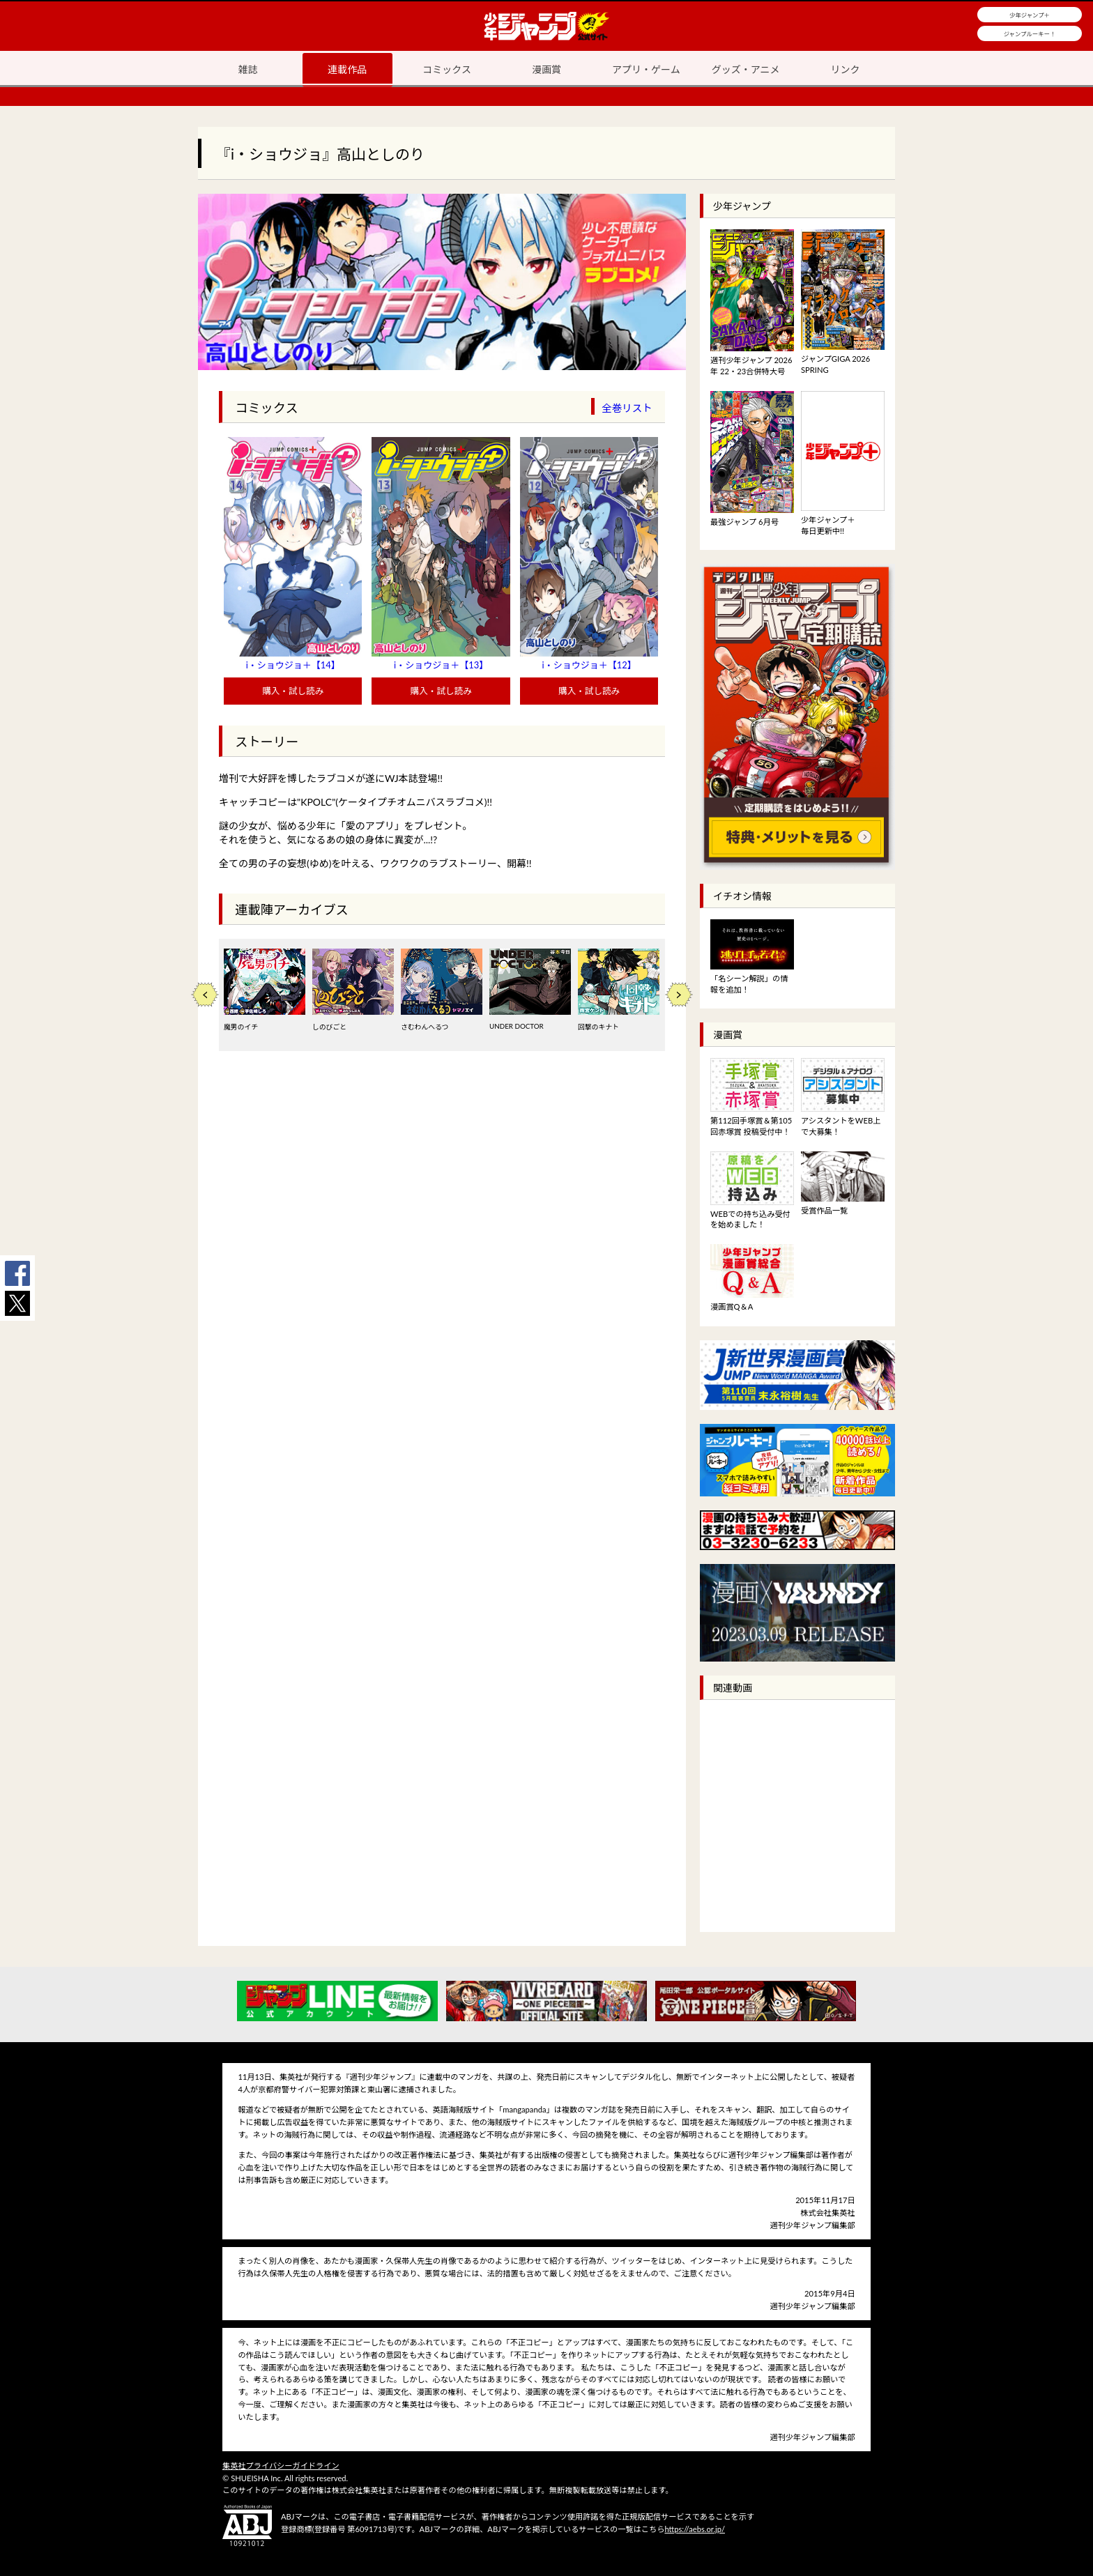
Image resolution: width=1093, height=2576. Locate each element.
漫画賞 (546, 69)
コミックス (446, 69)
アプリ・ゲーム (646, 69)
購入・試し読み (292, 691)
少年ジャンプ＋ (1029, 15)
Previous (205, 995)
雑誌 (247, 69)
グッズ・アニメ (746, 69)
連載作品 (347, 69)
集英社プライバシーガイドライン (280, 2465)
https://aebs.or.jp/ (694, 2528)
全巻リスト (627, 408)
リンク (845, 69)
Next (679, 995)
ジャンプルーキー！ (1030, 34)
